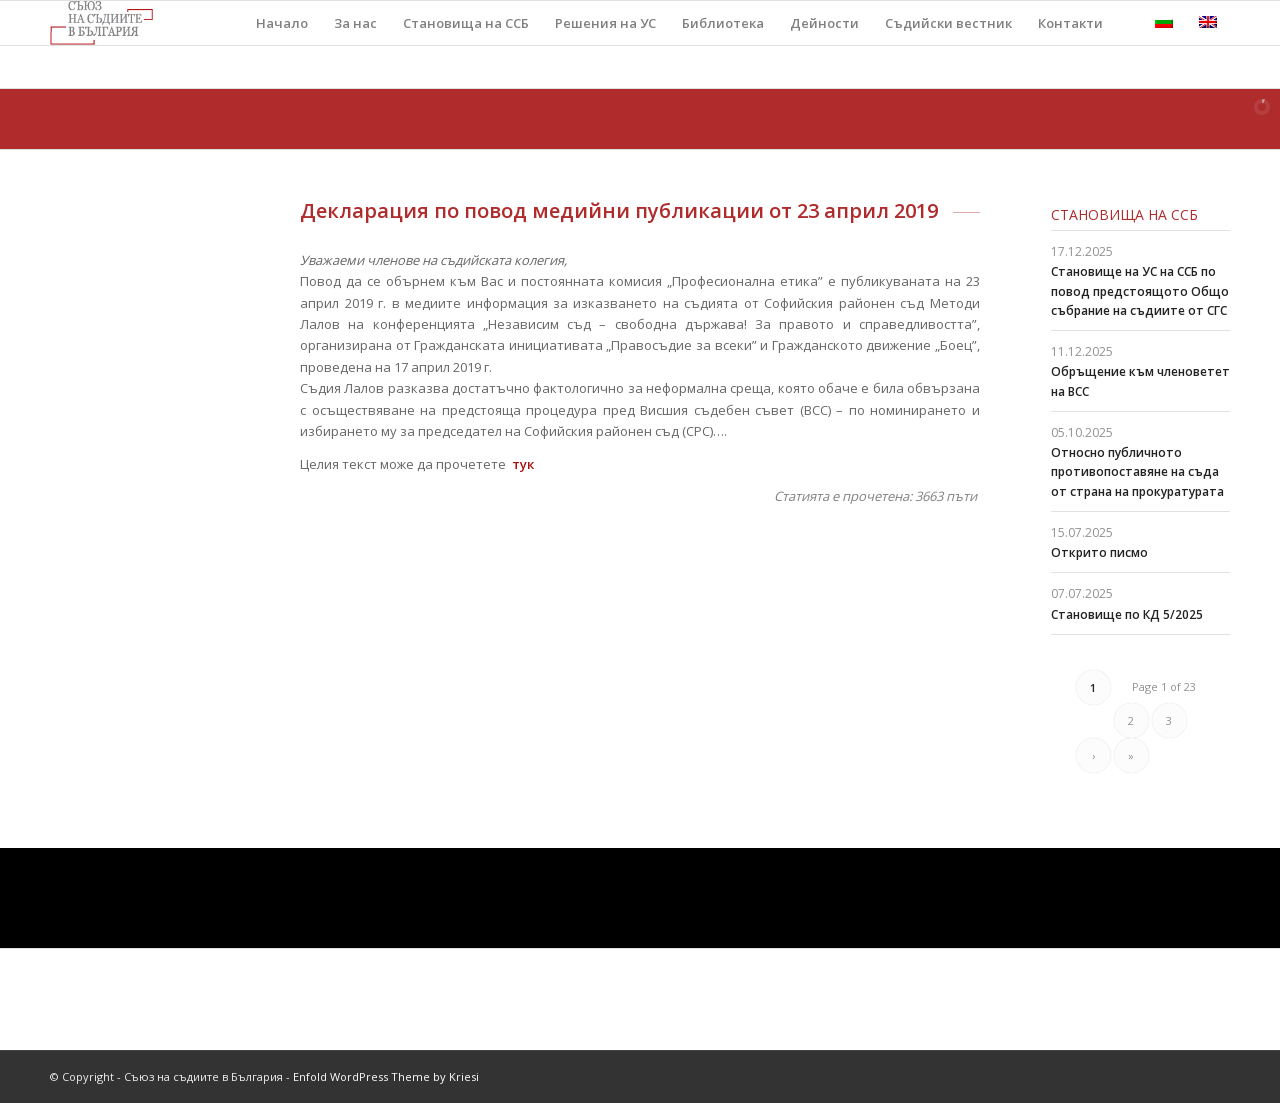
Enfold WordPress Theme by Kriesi (386, 1076)
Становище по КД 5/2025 (1127, 614)
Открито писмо (1099, 552)
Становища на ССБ (1124, 214)
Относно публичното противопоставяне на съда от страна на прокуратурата (1137, 471)
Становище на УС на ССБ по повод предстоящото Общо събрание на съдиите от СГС (1140, 290)
